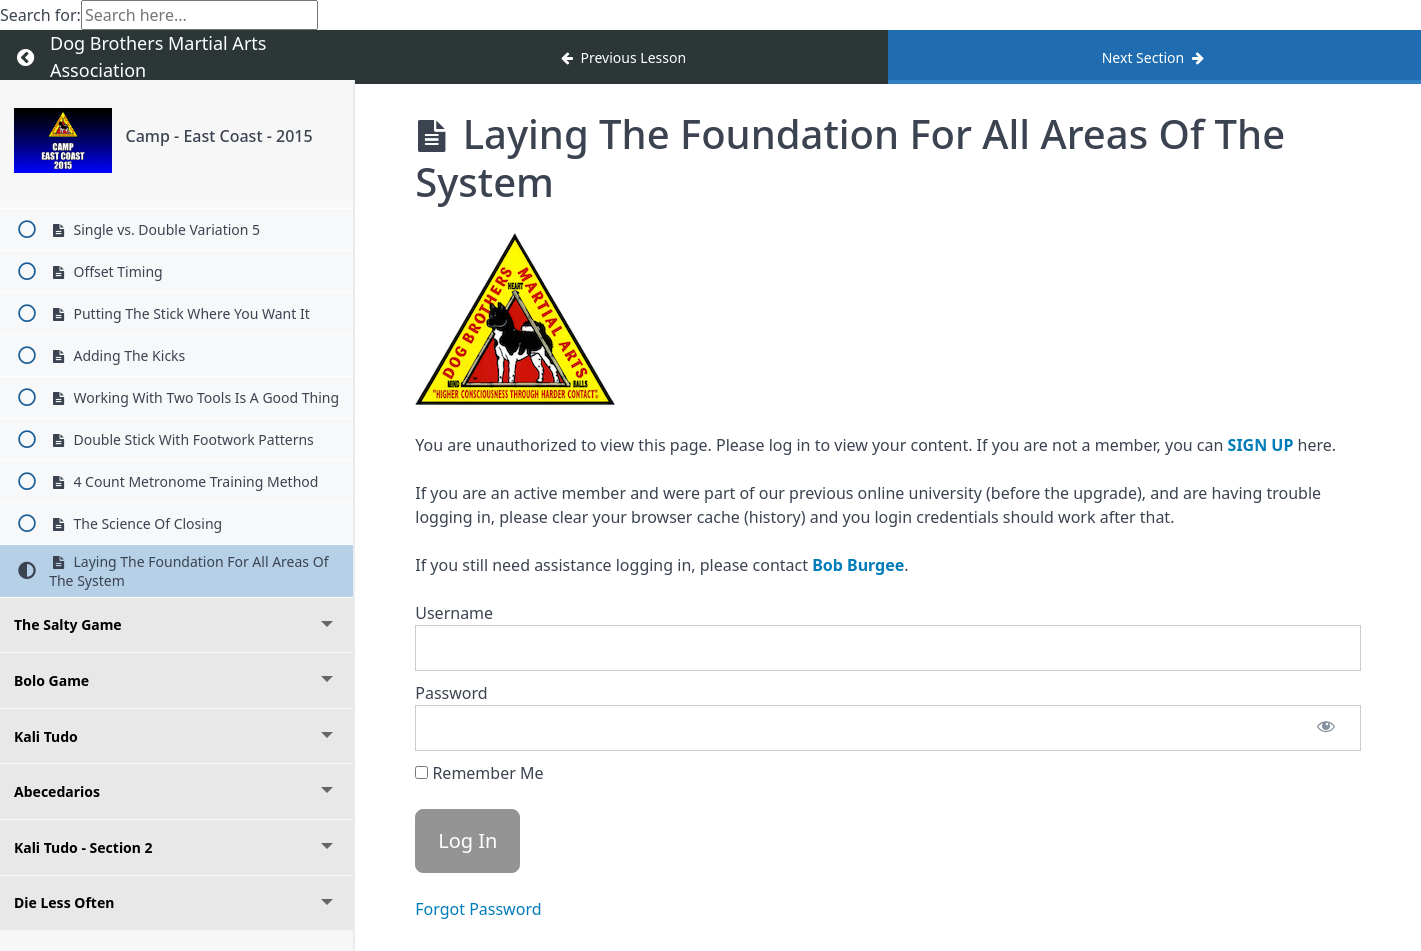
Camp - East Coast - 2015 (219, 136)
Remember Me (479, 773)
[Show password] (1326, 728)
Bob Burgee (858, 565)
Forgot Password (478, 909)
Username (454, 613)
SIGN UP (1261, 445)
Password (451, 693)
